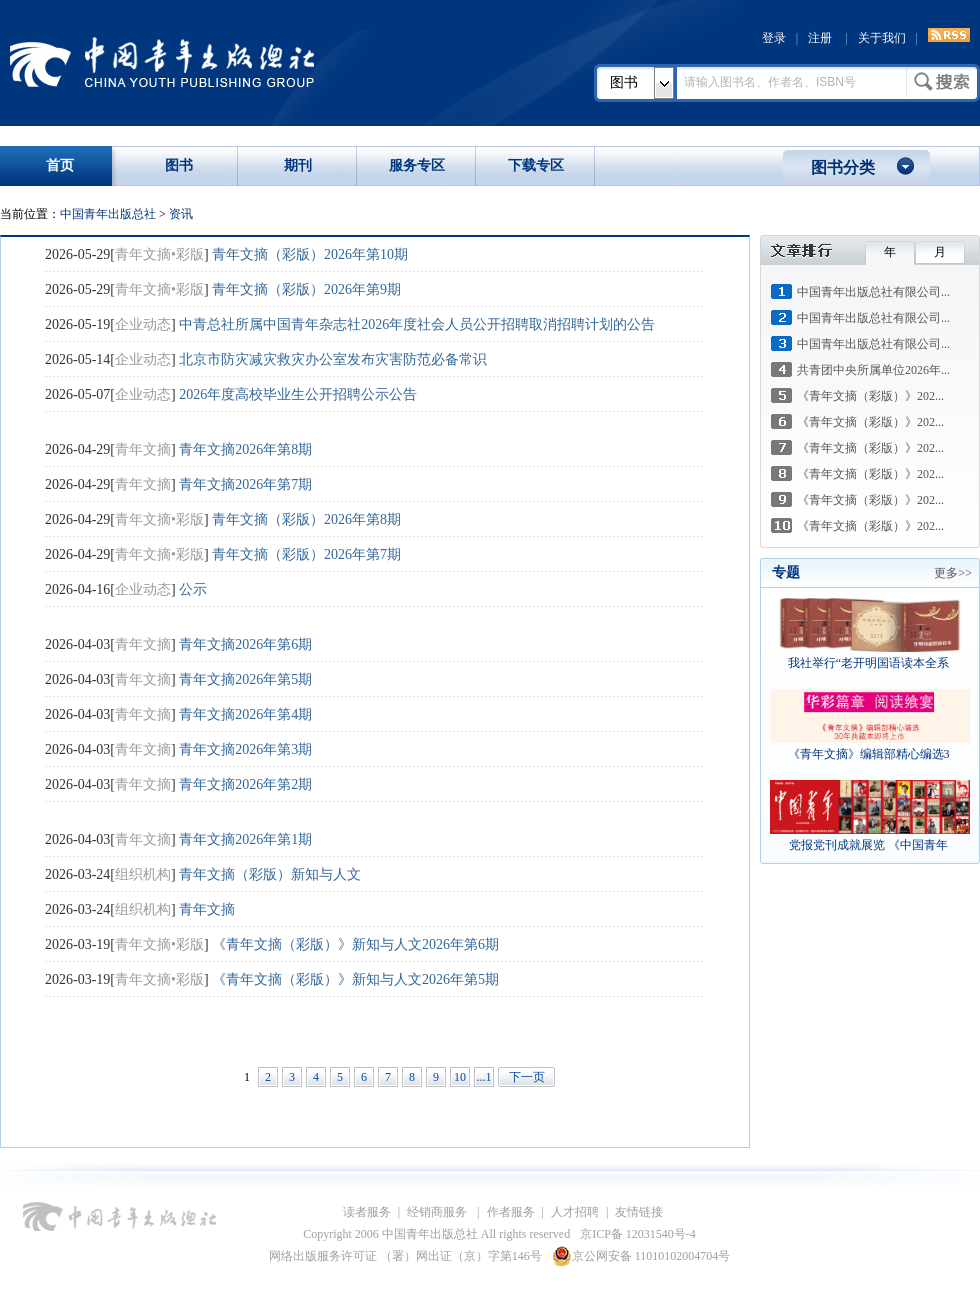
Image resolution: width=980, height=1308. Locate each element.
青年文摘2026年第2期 (245, 784)
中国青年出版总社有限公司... (873, 292)
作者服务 (511, 1212)
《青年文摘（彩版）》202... (870, 396)
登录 (774, 38)
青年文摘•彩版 (159, 254)
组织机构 (143, 874)
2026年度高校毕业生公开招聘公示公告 (298, 394)
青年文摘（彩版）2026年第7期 (306, 554)
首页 (60, 165)
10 (460, 1077)
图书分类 (843, 167)
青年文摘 (143, 449)
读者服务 (367, 1212)
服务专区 (417, 165)
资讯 (181, 214)
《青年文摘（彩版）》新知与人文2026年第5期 (355, 979)
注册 (820, 38)
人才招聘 (575, 1212)
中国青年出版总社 (162, 62)
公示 (193, 589)
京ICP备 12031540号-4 (638, 1234)
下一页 (527, 1077)
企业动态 (143, 324)
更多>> (953, 573)
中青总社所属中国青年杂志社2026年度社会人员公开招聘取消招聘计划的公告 (417, 324)
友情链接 (639, 1212)
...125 (484, 1078)
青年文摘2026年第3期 (245, 749)
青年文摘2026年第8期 (245, 449)
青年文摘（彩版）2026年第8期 (306, 519)
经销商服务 (438, 1212)
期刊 (298, 165)
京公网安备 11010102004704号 (641, 1256)
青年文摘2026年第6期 (245, 644)
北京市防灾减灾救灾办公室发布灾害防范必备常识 (333, 359)
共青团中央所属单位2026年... (873, 370)
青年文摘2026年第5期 (245, 679)
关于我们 (882, 38)
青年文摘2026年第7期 (245, 484)
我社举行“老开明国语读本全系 (870, 663)
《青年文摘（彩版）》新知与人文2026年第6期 (355, 944)
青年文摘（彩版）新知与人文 (270, 874)
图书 (624, 82)
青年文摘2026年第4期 (245, 714)
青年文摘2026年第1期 (245, 839)
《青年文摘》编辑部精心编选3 (870, 754)
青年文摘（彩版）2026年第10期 (310, 254)
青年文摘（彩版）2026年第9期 (306, 289)
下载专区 (536, 165)
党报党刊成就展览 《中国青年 (870, 845)
